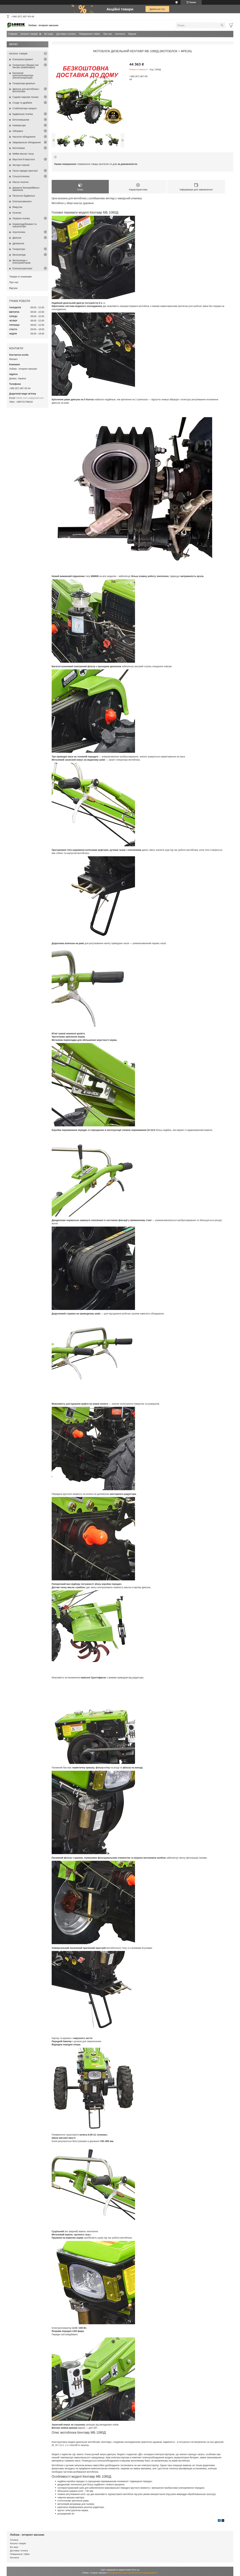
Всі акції (48, 34)
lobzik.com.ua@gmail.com (30, 398)
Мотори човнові (20, 165)
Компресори (19, 125)
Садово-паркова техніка (25, 97)
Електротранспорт (22, 268)
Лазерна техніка (21, 218)
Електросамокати (22, 201)
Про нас (107, 34)
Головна (14, 2540)
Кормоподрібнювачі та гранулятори (24, 225)
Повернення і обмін (89, 34)
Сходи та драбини (22, 102)
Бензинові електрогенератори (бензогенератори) (22, 75)
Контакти (120, 34)
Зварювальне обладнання (26, 142)
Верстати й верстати (23, 159)
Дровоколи (18, 243)
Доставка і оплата (66, 34)
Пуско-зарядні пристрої (25, 170)
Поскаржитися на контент (120, 2573)
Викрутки (17, 207)
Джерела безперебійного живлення (25, 188)
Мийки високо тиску (23, 153)
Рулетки (16, 212)
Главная (12, 34)
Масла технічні (20, 182)
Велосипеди (19, 254)
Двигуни (16, 237)
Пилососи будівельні (23, 195)
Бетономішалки (20, 119)
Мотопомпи (18, 148)
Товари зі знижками (20, 276)
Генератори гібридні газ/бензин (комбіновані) (25, 66)
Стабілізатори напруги (24, 108)
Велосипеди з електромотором (21, 261)
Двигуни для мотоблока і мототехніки (25, 90)
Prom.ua (135, 2570)
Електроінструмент (22, 59)
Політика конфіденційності (145, 2573)
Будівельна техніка (22, 114)
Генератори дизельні (23, 83)
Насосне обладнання (23, 136)
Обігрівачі (17, 131)
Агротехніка (18, 232)
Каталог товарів (29, 34)
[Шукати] (222, 25)
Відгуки (132, 34)
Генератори (18, 249)
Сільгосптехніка (21, 176)
